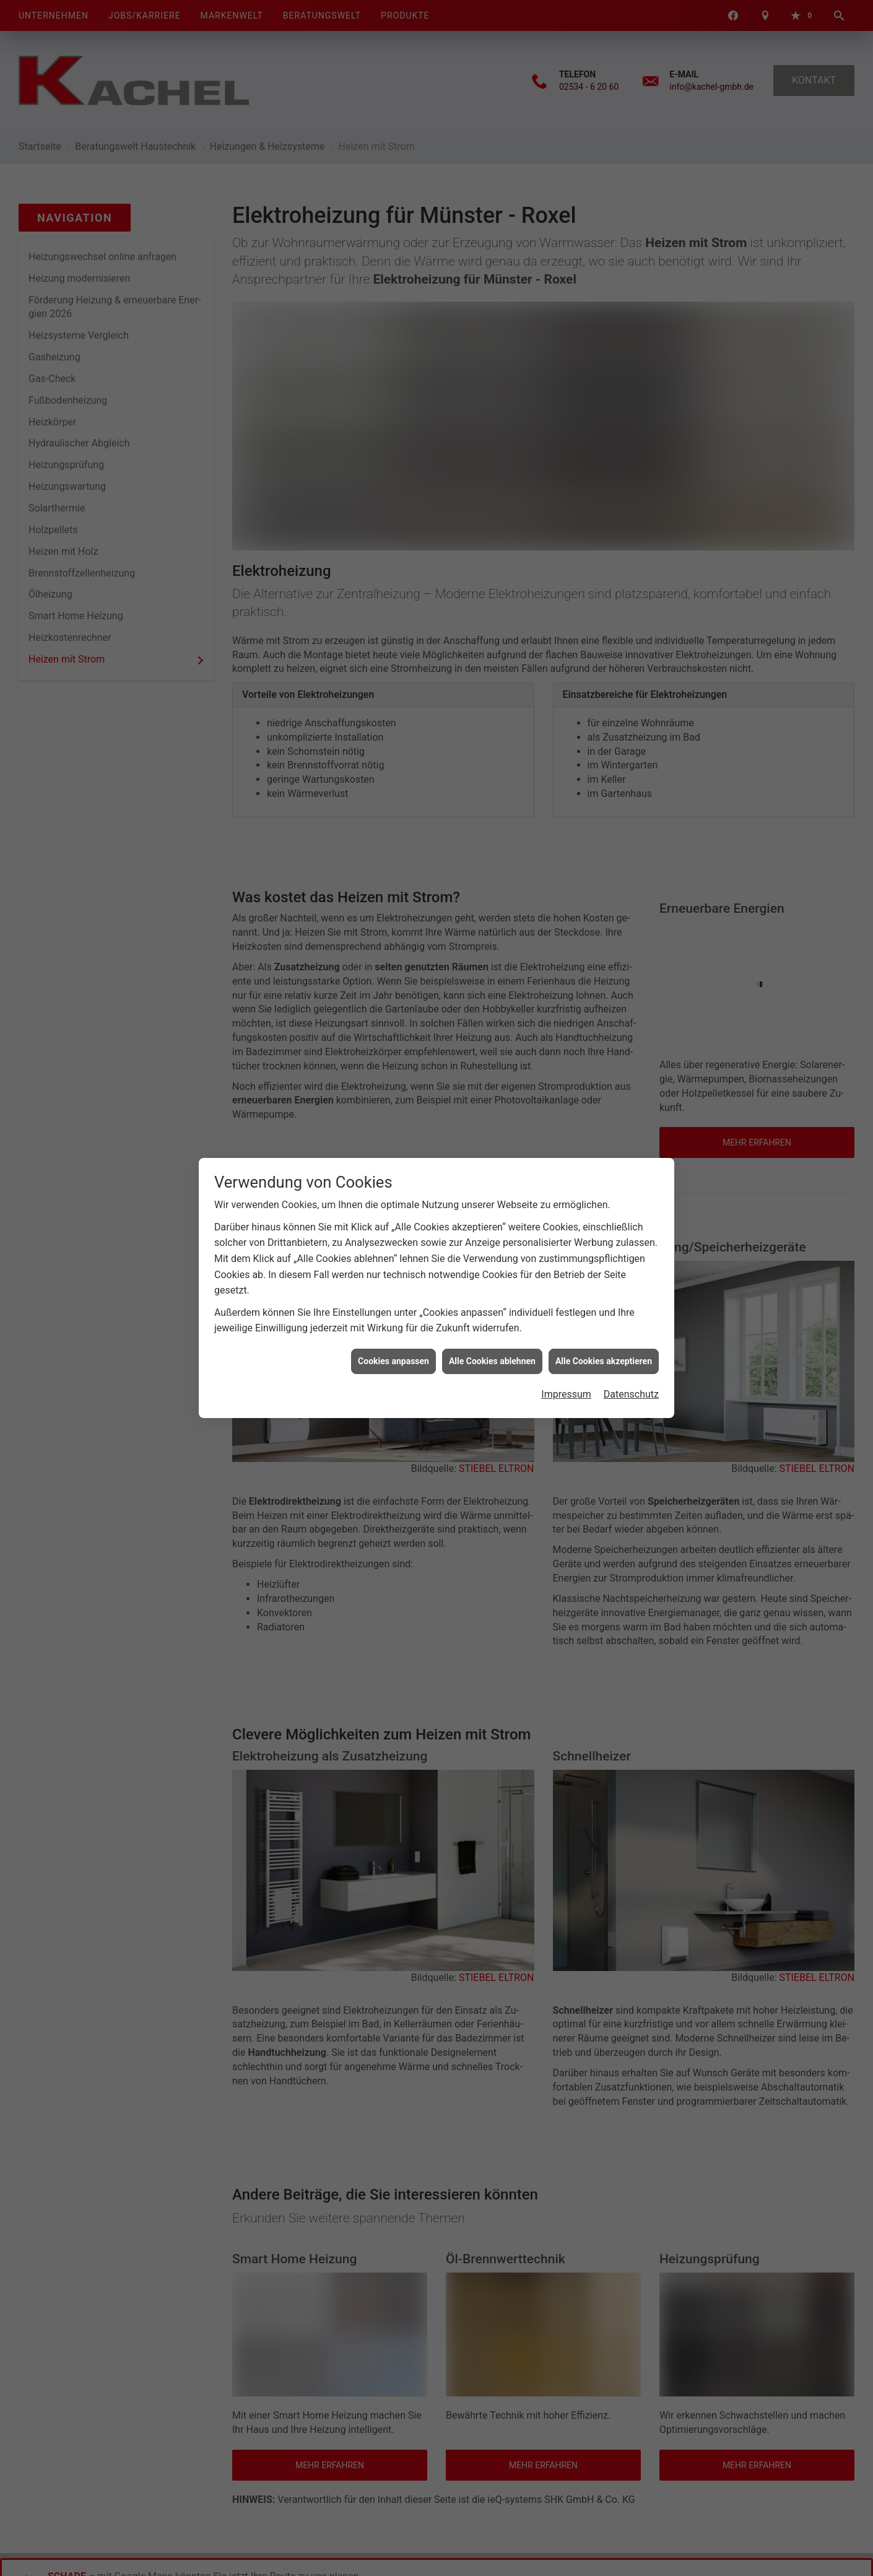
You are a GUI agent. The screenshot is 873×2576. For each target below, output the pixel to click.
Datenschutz (631, 1394)
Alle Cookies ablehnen (492, 1361)
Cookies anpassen (393, 1361)
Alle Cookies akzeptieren (603, 1361)
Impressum (566, 1394)
